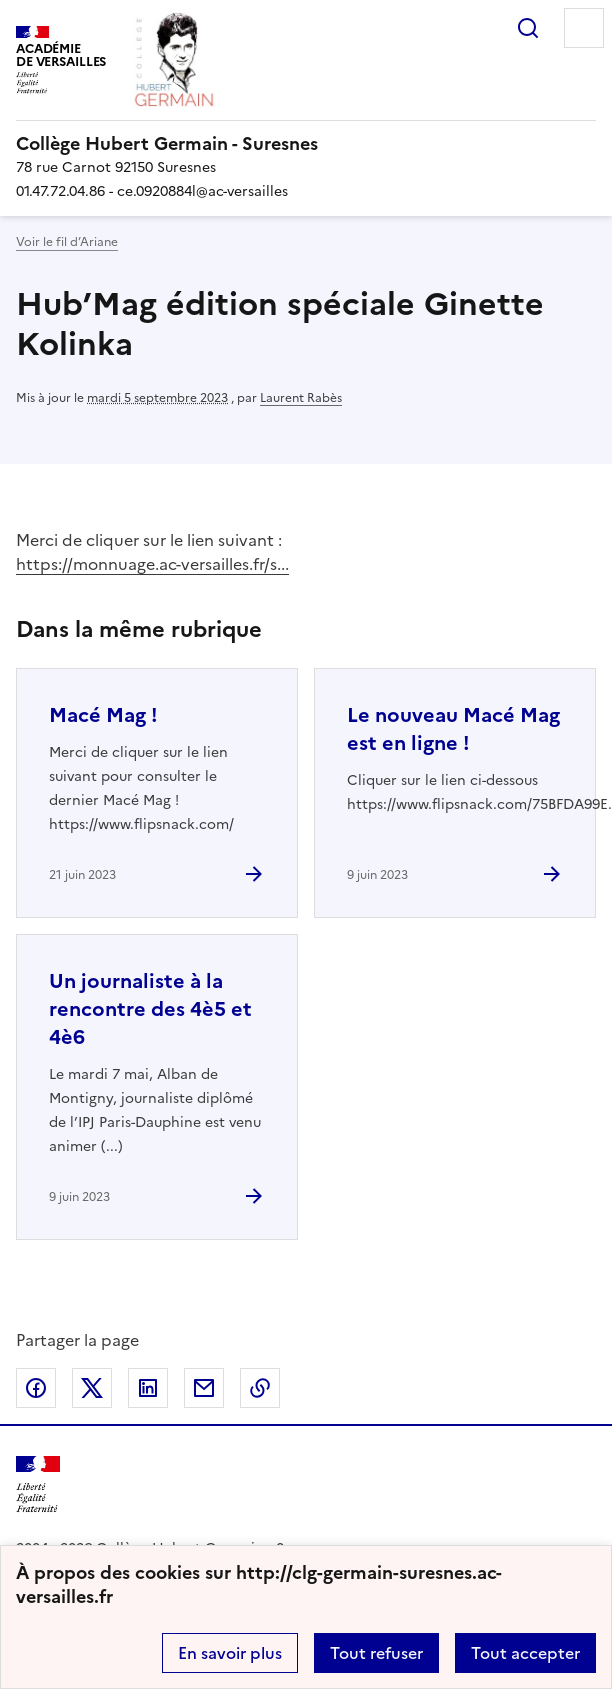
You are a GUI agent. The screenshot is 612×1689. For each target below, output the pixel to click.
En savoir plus (230, 1653)
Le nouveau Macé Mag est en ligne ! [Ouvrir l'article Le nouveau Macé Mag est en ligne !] (453, 729)
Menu (584, 28)
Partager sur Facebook (36, 1388)
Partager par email (204, 1388)
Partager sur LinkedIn (148, 1388)
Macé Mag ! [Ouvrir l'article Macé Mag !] (103, 715)
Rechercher (528, 28)
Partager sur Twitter (92, 1388)
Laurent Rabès (301, 398)
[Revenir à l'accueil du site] (38, 1484)
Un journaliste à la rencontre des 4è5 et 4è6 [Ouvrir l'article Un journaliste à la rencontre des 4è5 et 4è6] (150, 1009)
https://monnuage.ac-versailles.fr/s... (152, 564)
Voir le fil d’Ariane (67, 242)
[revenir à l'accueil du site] (306, 144)
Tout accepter (525, 1653)
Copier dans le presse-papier (260, 1388)
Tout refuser (376, 1653)
